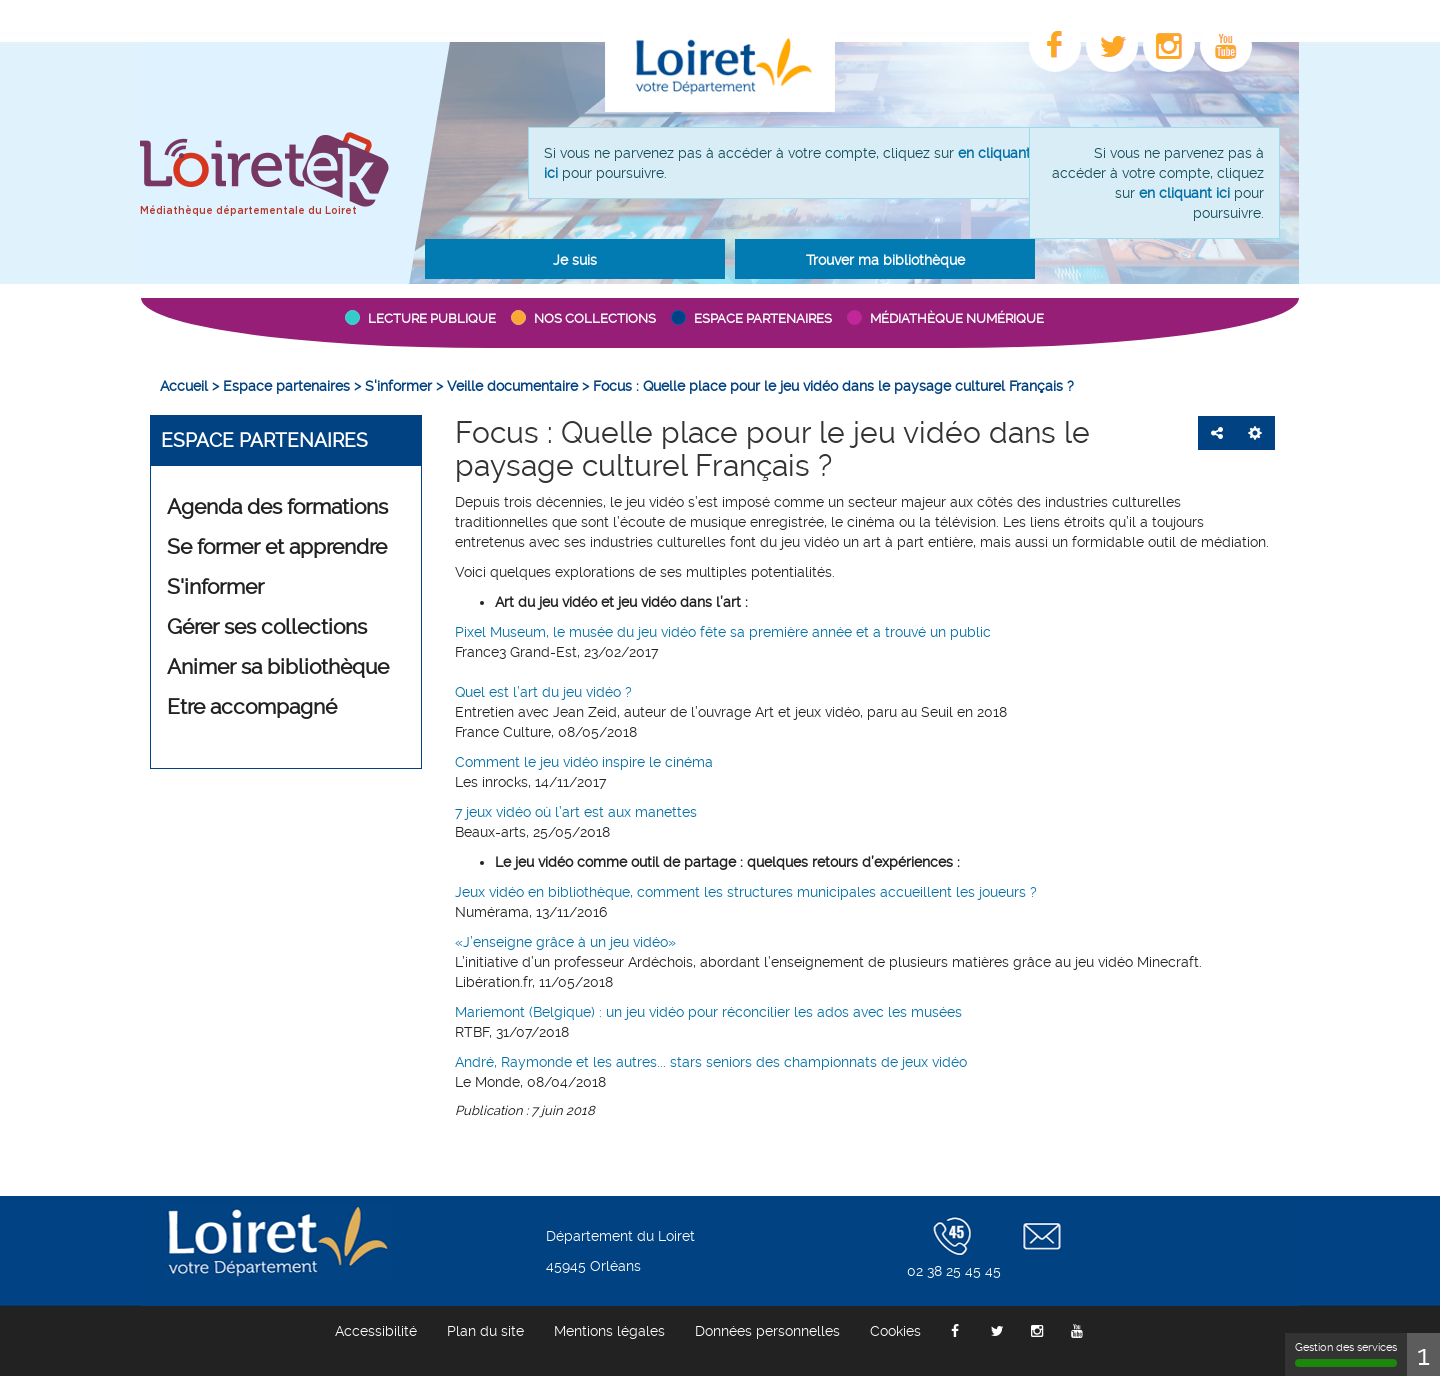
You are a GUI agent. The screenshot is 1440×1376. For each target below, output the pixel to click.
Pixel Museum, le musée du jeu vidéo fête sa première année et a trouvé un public (723, 632)
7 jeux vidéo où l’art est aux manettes (576, 812)
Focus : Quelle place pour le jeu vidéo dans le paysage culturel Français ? (772, 449)
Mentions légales (609, 1331)
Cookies (895, 1331)
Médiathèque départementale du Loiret (248, 211)
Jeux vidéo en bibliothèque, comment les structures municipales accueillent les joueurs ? (746, 892)
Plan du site (485, 1331)
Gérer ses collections (267, 627)
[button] (575, 259)
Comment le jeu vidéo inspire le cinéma (584, 762)
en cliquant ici (1184, 193)
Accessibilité (376, 1331)
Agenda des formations (277, 507)
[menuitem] (184, 386)
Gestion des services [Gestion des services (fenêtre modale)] (1346, 1354)
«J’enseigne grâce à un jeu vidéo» (565, 942)
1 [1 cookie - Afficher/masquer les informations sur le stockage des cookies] (1423, 1354)
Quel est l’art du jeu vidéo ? (543, 692)
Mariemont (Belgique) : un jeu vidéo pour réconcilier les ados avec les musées (708, 1012)
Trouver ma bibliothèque (885, 260)
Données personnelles (767, 1331)
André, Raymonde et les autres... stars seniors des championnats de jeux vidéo (711, 1062)
